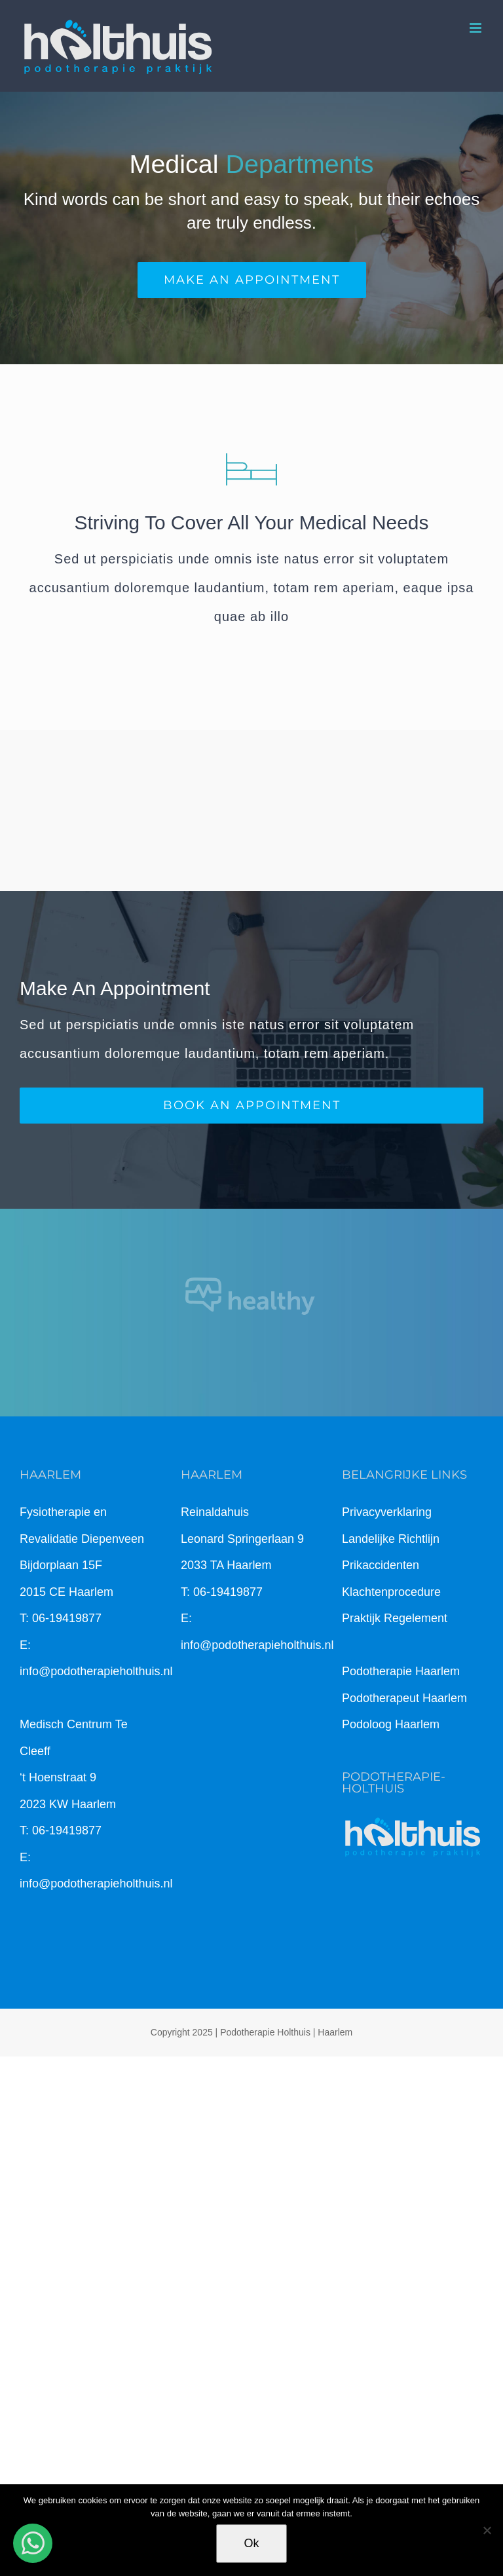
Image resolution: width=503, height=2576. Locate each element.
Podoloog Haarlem (390, 1724)
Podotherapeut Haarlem (404, 1698)
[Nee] (486, 2530)
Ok (251, 2543)
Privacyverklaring (387, 1512)
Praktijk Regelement (394, 1618)
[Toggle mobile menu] (476, 28)
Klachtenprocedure (391, 1592)
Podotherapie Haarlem (401, 1671)
